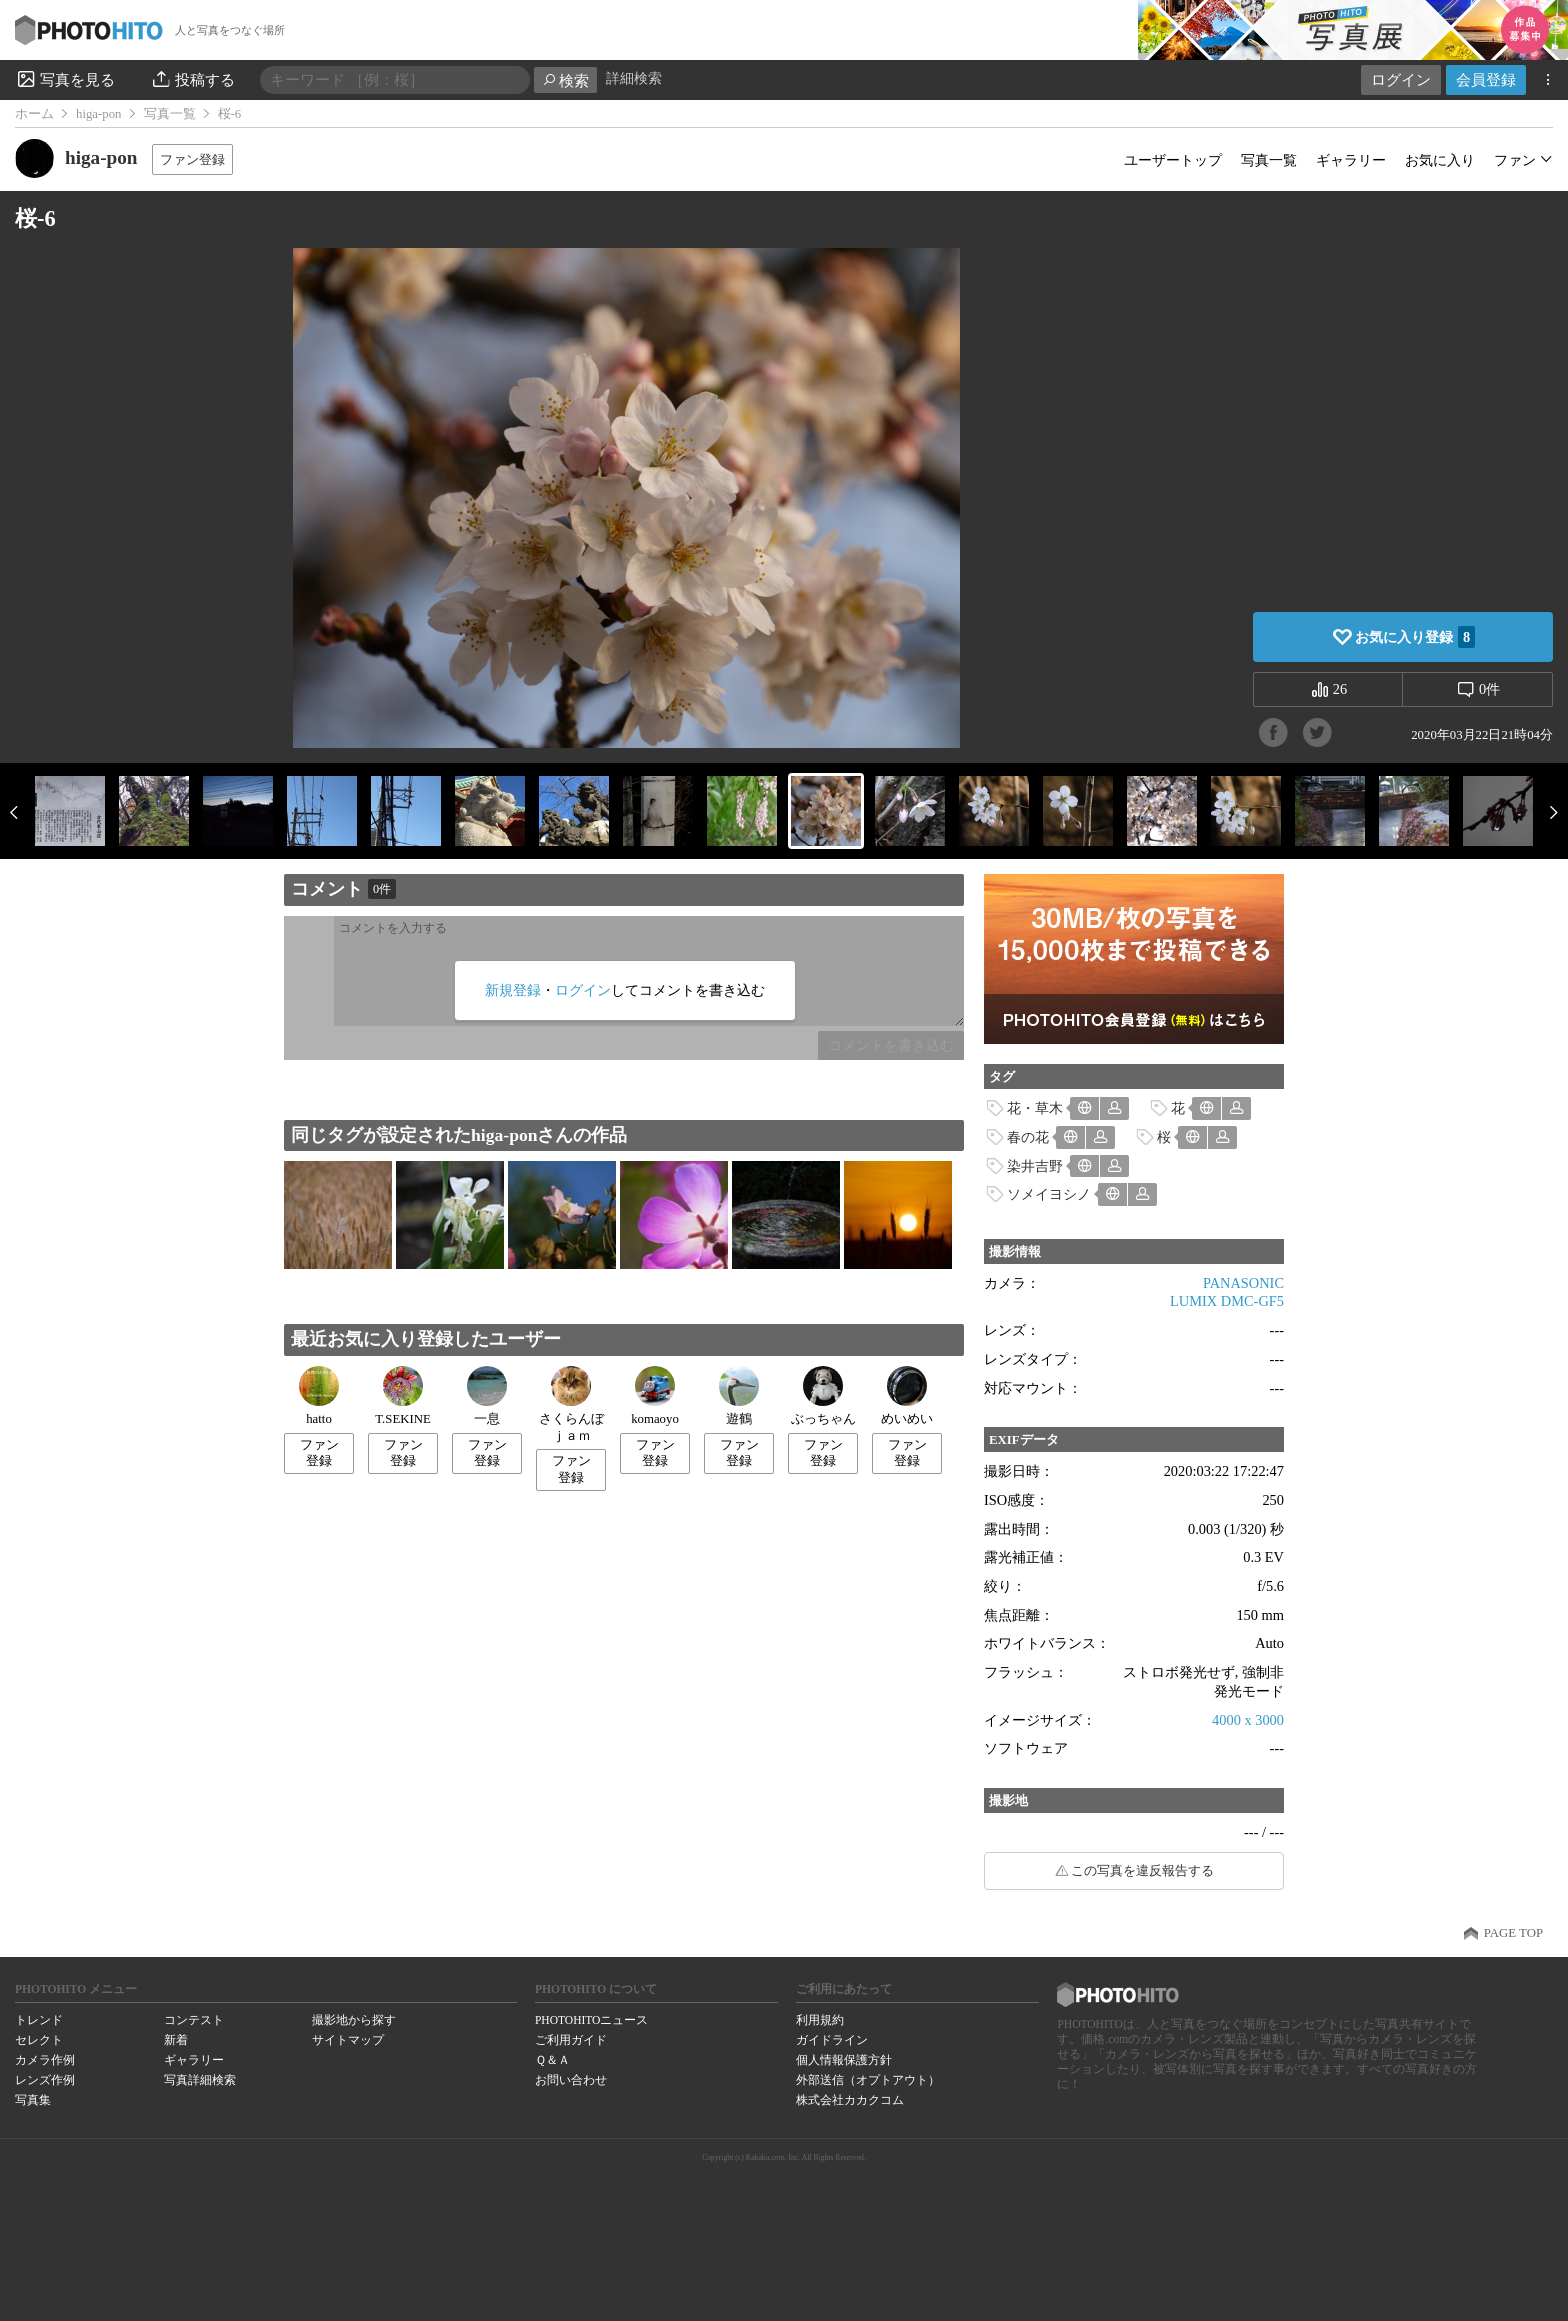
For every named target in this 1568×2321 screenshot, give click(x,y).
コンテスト (194, 2020)
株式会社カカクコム (850, 2100)
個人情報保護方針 (844, 2060)
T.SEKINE (403, 1396)
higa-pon (99, 114)
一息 (487, 1396)
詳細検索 (634, 78)
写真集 (33, 2100)
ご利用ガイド (571, 2040)
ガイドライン (832, 2040)
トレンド (39, 2020)
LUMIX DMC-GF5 (1227, 1301)
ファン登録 (192, 159)
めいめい (907, 1396)
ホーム (34, 114)
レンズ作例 (45, 2080)
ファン (1515, 160)
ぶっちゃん (823, 1396)
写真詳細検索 (200, 2080)
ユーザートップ (1173, 160)
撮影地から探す (354, 2020)
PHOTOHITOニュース (591, 2020)
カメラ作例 (45, 2060)
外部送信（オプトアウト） (868, 2080)
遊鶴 (739, 1396)
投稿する (192, 79)
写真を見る (65, 79)
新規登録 (513, 990)
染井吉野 (1035, 1166)
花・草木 (1035, 1108)
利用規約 (820, 2020)
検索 (565, 80)
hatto (319, 1396)
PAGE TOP (1513, 1933)
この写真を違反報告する (1142, 1871)
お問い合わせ (571, 2080)
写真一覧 (170, 114)
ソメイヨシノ (1049, 1194)
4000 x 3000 (1248, 1720)
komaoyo (655, 1396)
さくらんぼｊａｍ (571, 1404)
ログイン (1401, 79)
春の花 (1028, 1137)
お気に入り (1440, 160)
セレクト (39, 2040)
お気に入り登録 (1415, 637)
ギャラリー (1351, 160)
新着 (176, 2040)
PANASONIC (1243, 1283)
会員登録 (1486, 79)
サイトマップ (348, 2040)
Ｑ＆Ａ (552, 2060)
